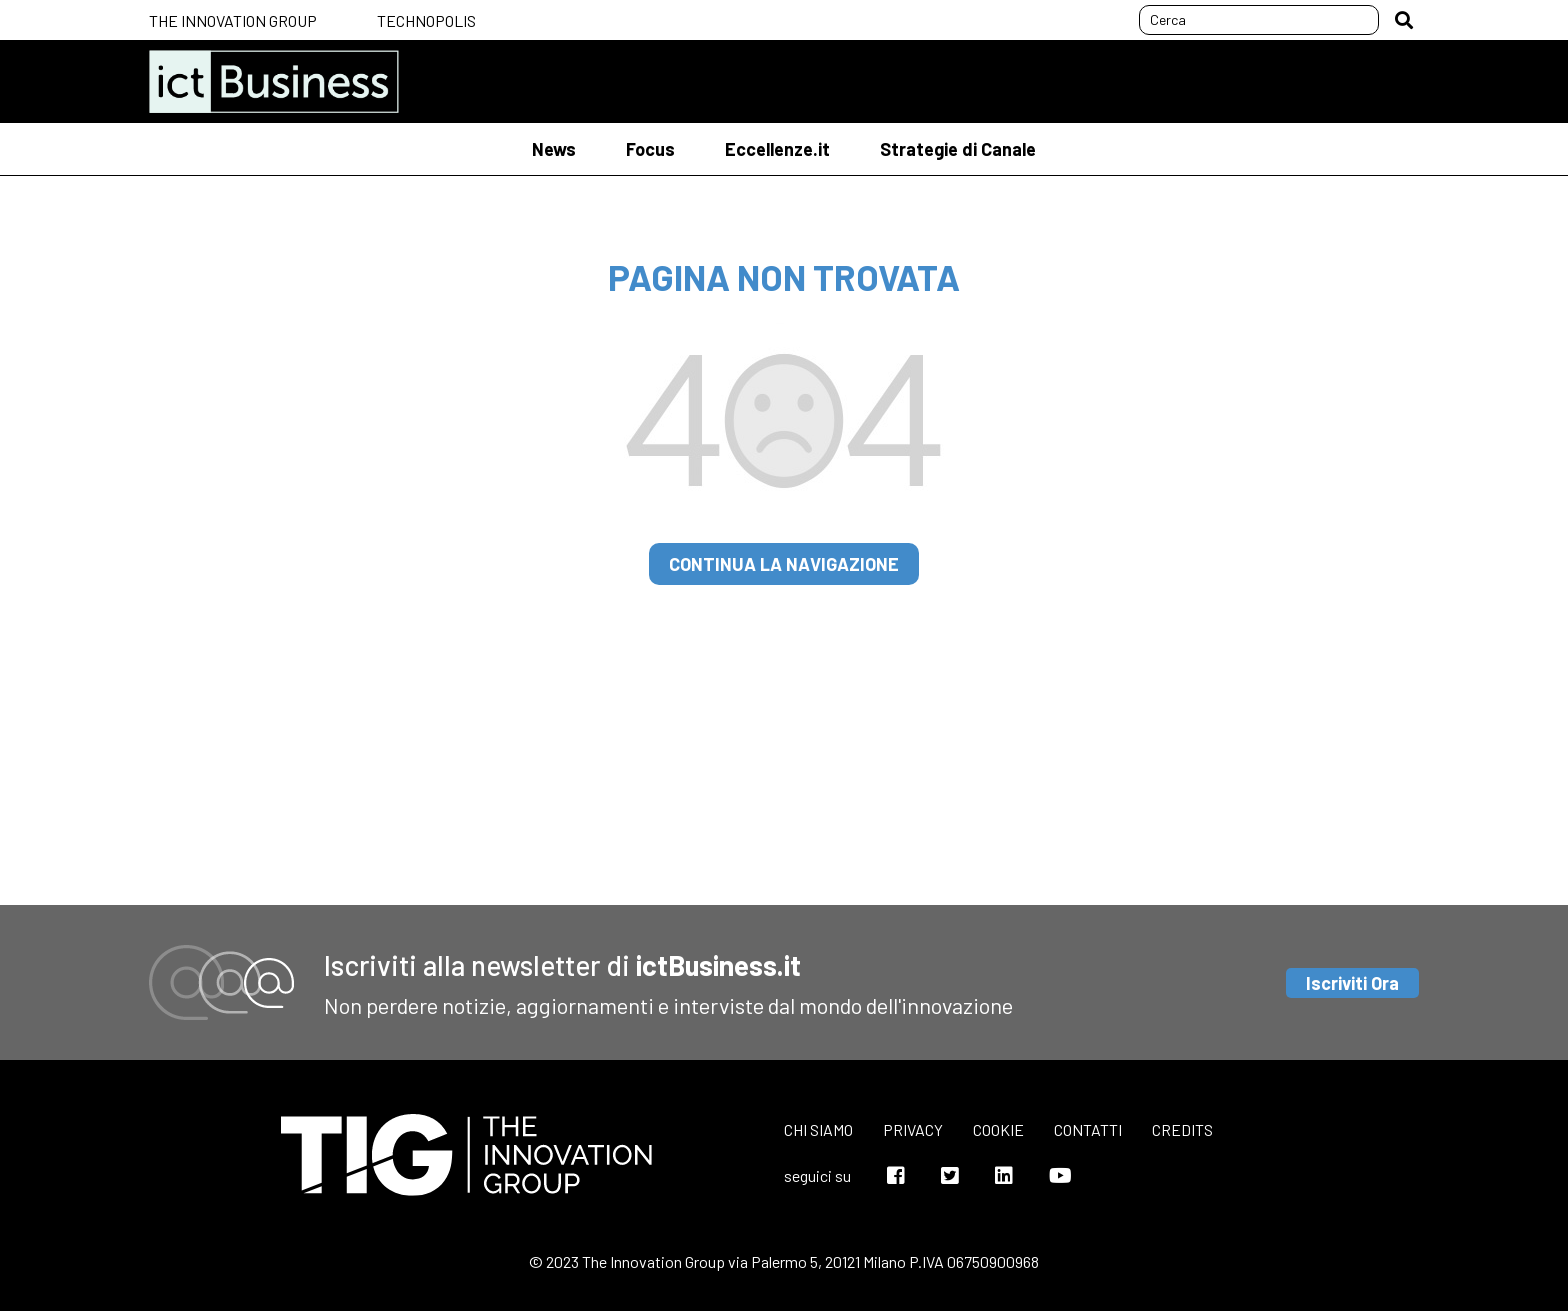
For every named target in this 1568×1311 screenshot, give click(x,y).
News (554, 149)
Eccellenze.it (777, 149)
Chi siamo (818, 1129)
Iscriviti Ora (1352, 983)
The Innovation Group (233, 20)
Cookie (998, 1129)
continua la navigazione (784, 564)
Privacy (913, 1129)
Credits (1182, 1129)
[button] (1404, 20)
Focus (650, 149)
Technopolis (426, 20)
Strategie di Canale (958, 149)
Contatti (1088, 1129)
